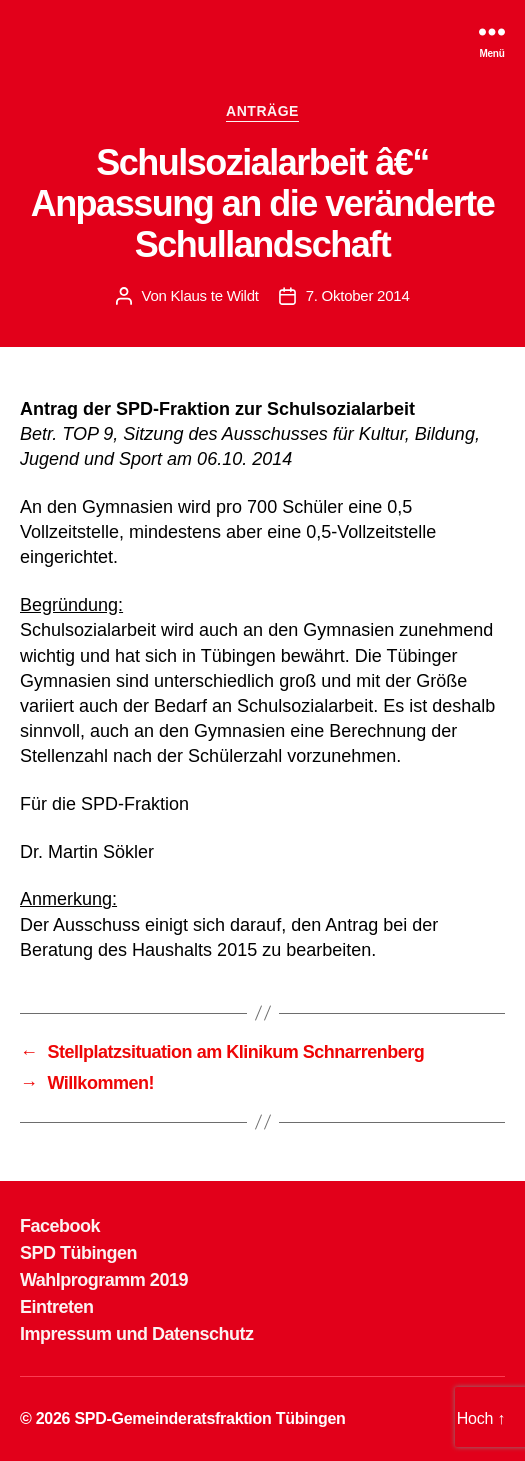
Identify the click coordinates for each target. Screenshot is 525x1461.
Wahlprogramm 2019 (104, 1280)
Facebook (60, 1226)
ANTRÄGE (262, 111)
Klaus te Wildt (215, 295)
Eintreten (57, 1307)
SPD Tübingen (78, 1253)
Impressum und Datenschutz (137, 1334)
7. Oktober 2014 (358, 295)
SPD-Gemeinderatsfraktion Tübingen (209, 1418)
